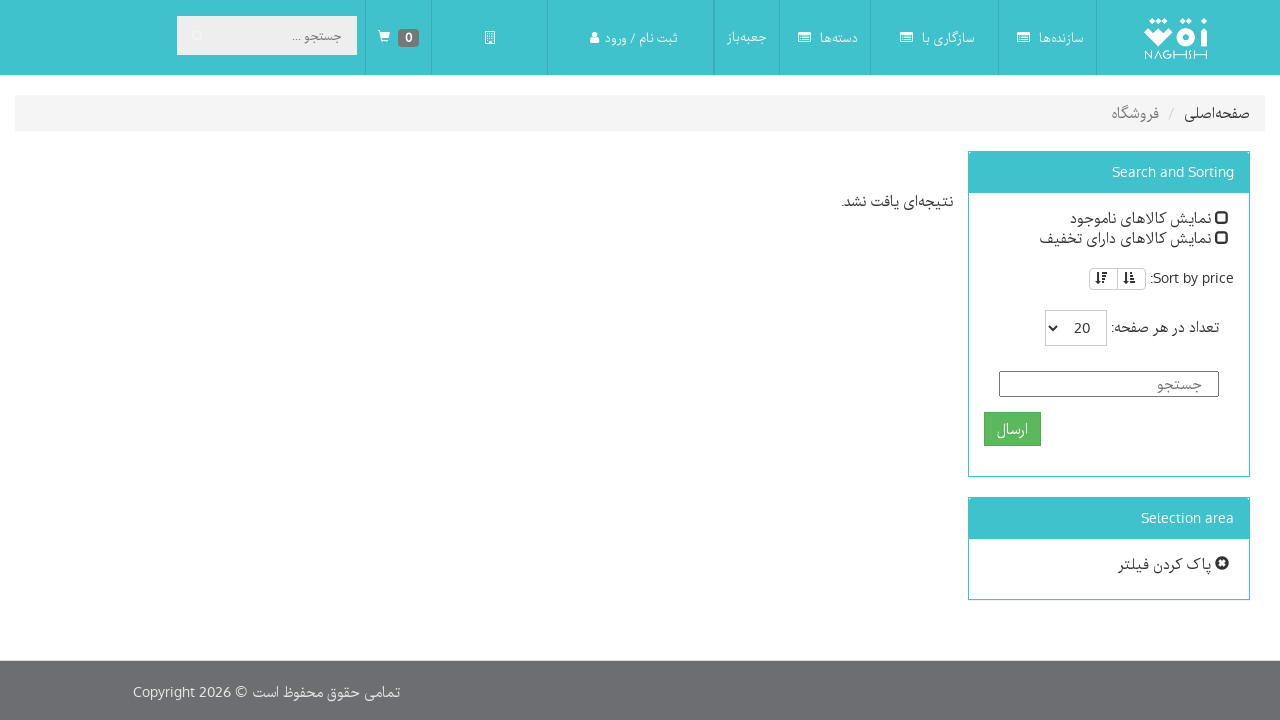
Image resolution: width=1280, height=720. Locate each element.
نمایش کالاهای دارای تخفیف (1134, 238)
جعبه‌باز (747, 37)
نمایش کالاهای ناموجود (1149, 218)
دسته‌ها (828, 37)
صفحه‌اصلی (1217, 113)
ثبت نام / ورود (633, 37)
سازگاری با (937, 37)
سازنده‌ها (1050, 37)
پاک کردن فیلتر (1173, 564)
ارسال (1012, 429)
